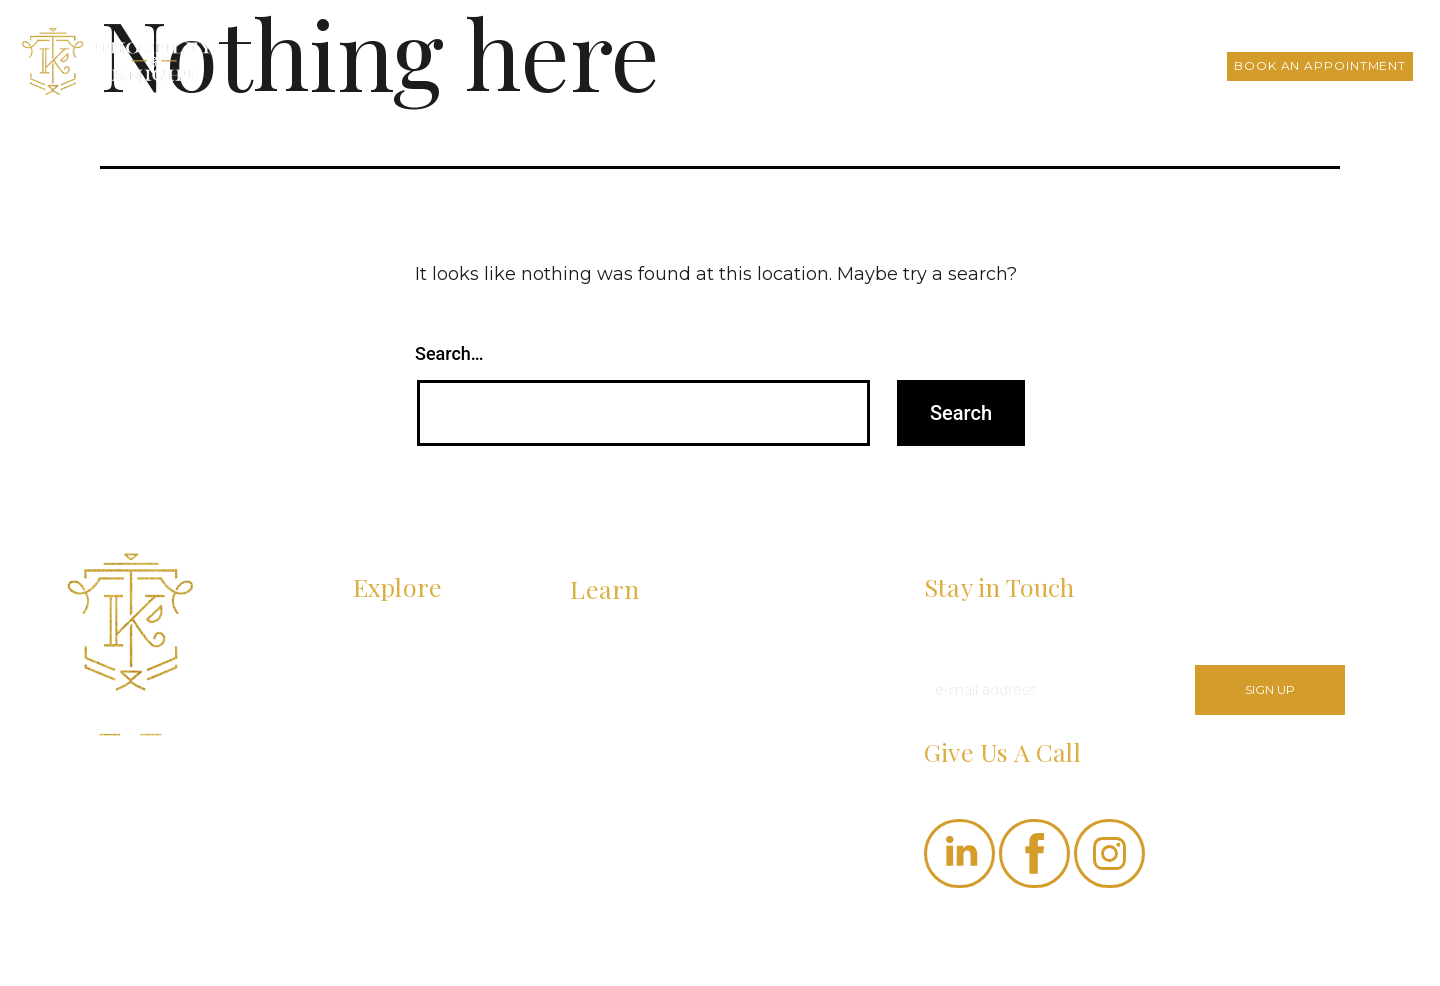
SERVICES (390, 674)
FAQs (1100, 65)
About (827, 65)
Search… (449, 353)
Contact (1176, 65)
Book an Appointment (1320, 65)
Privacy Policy (972, 947)
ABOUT (379, 637)
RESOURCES (399, 712)
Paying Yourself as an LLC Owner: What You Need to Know (708, 769)
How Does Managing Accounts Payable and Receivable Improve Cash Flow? (709, 651)
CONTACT (388, 750)
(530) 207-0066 (976, 784)
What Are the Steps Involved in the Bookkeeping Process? (693, 710)
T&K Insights (1011, 65)
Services (908, 65)
